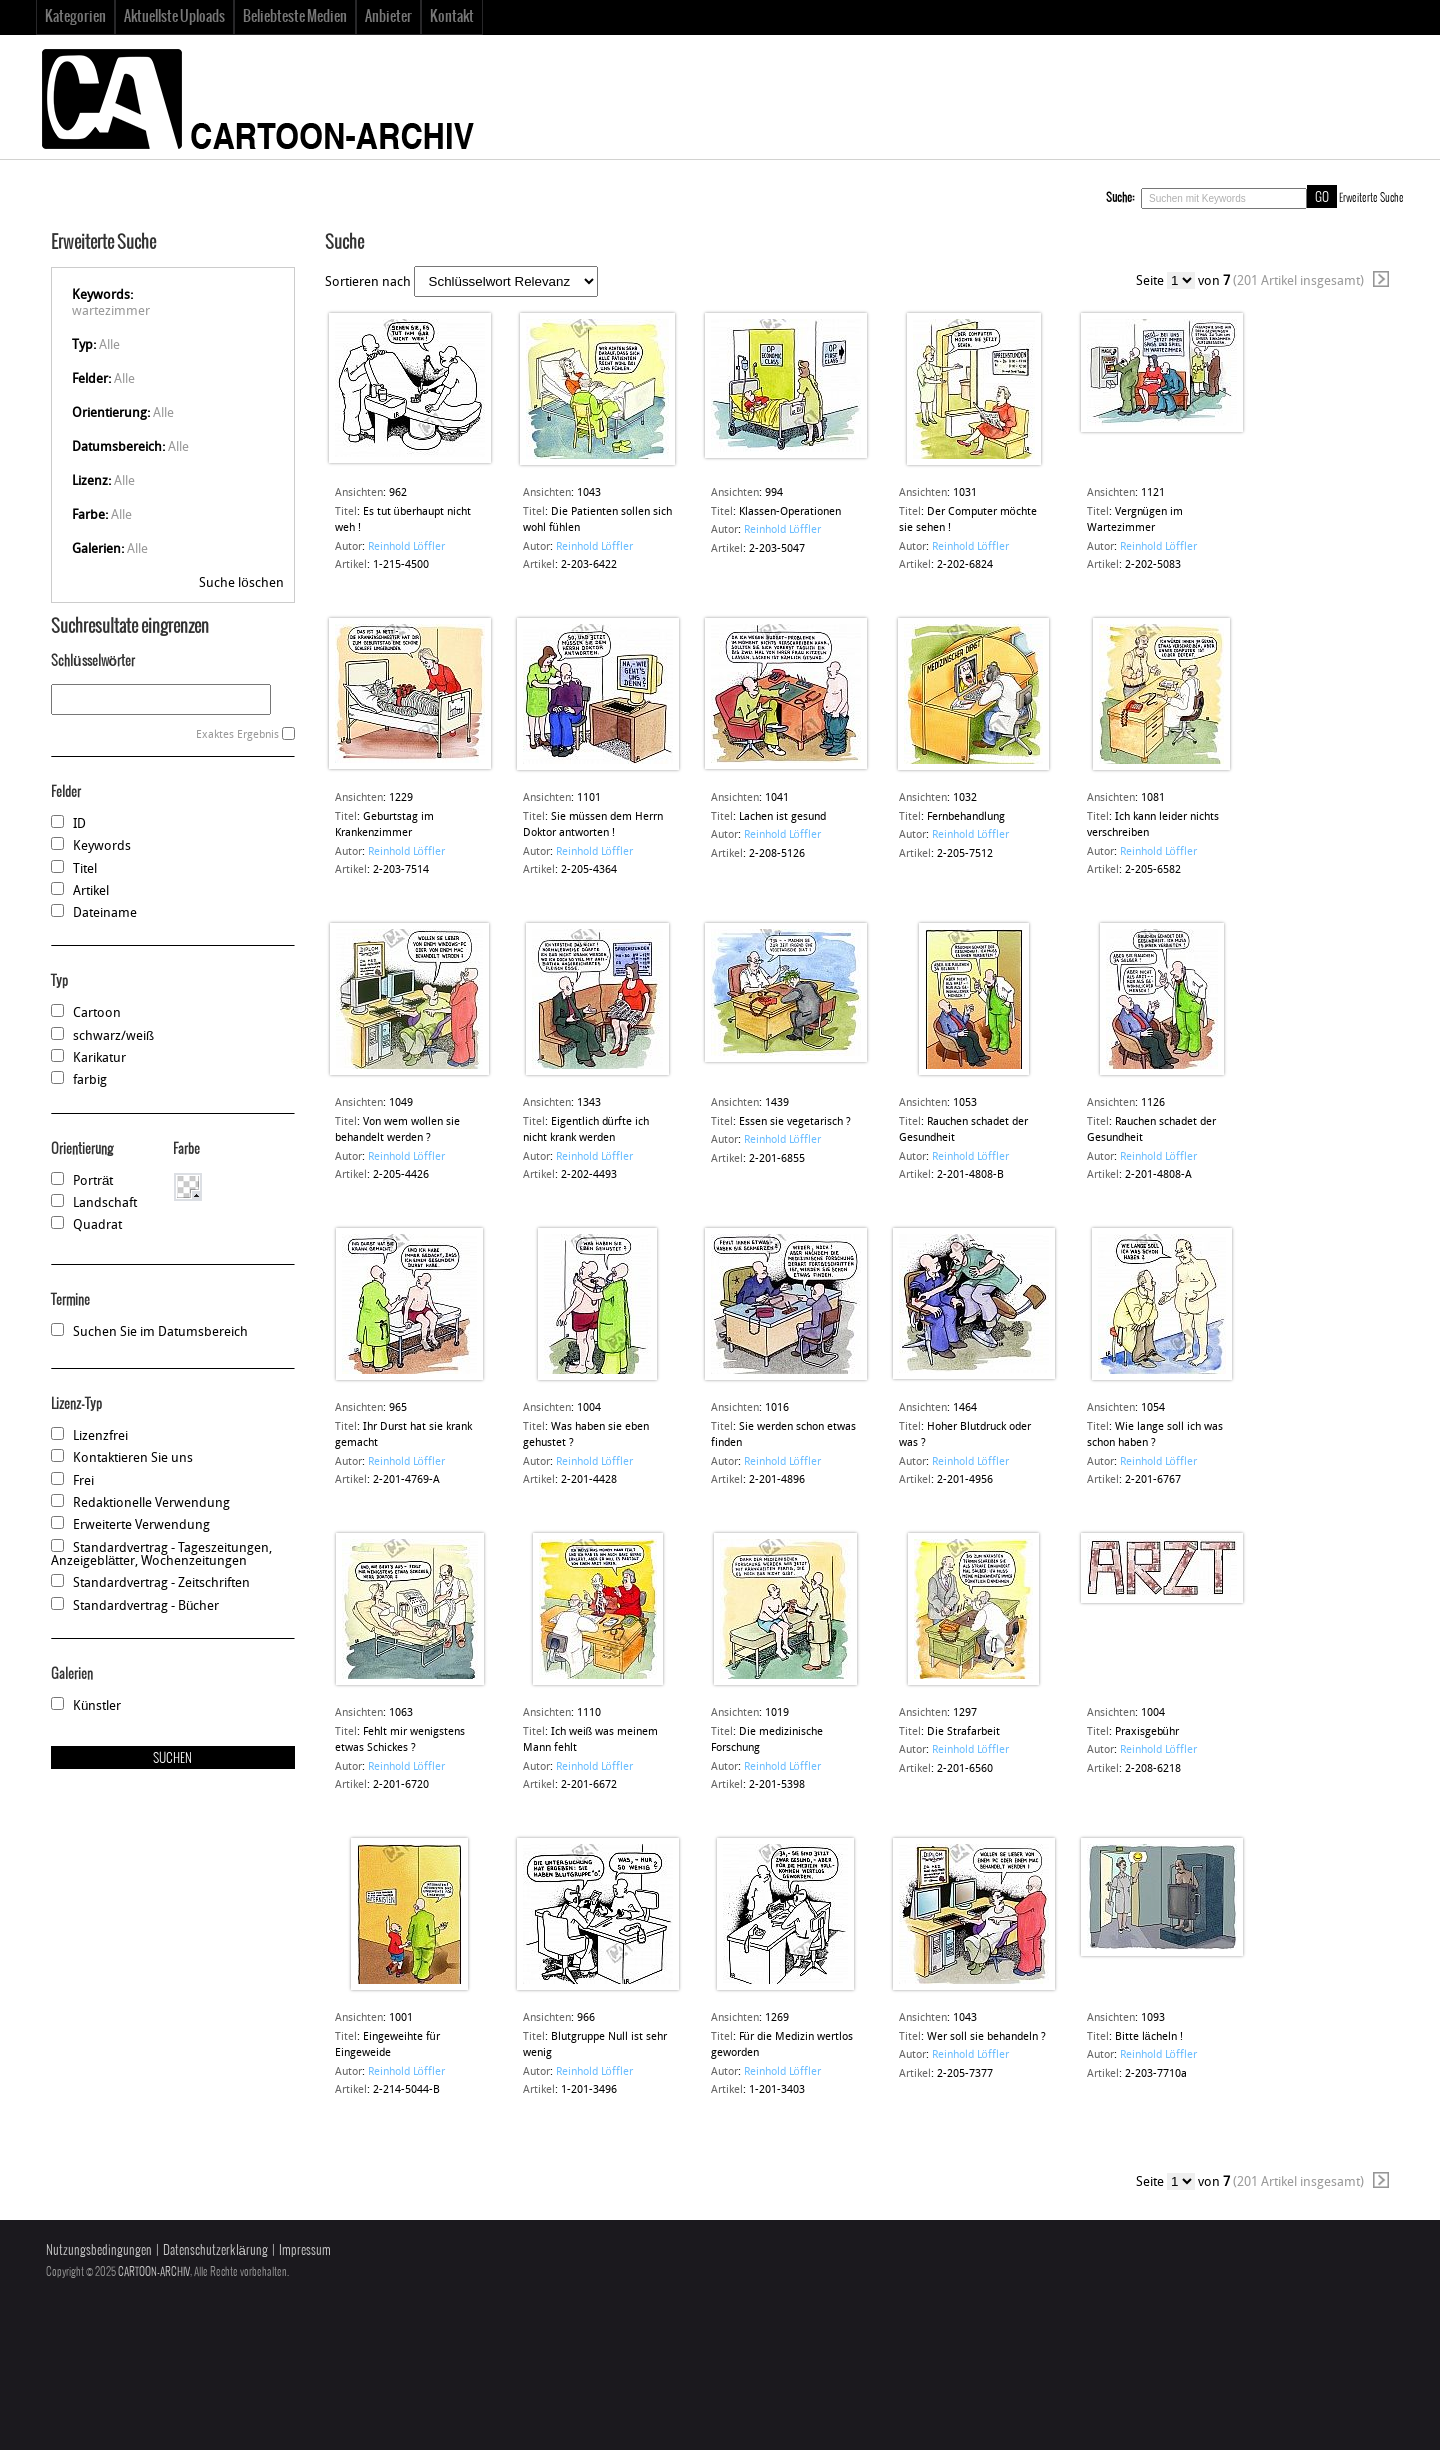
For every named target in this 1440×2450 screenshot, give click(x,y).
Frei (83, 1481)
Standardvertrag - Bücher (146, 1606)
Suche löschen (241, 583)
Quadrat (97, 1225)
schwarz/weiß (113, 1036)
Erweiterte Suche (1371, 198)
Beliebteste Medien (295, 17)
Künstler (97, 1706)
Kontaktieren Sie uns (133, 1458)
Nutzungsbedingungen (99, 2250)
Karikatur (99, 1058)
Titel (85, 869)
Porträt (93, 1181)
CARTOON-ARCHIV (154, 2272)
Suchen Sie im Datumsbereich (160, 1332)
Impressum (305, 2250)
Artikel (91, 891)
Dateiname (105, 913)
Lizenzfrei (100, 1436)
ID (79, 824)
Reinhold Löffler (406, 547)
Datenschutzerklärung (215, 2250)
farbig (90, 1080)
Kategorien (75, 17)
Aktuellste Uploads (174, 17)
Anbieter (388, 17)
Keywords (102, 846)
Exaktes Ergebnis (237, 735)
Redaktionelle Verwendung (151, 1503)
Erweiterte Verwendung (141, 1525)
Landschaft (105, 1203)
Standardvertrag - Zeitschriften (161, 1583)
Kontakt (452, 17)
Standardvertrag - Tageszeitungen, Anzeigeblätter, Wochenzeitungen (161, 1555)
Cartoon (97, 1013)
